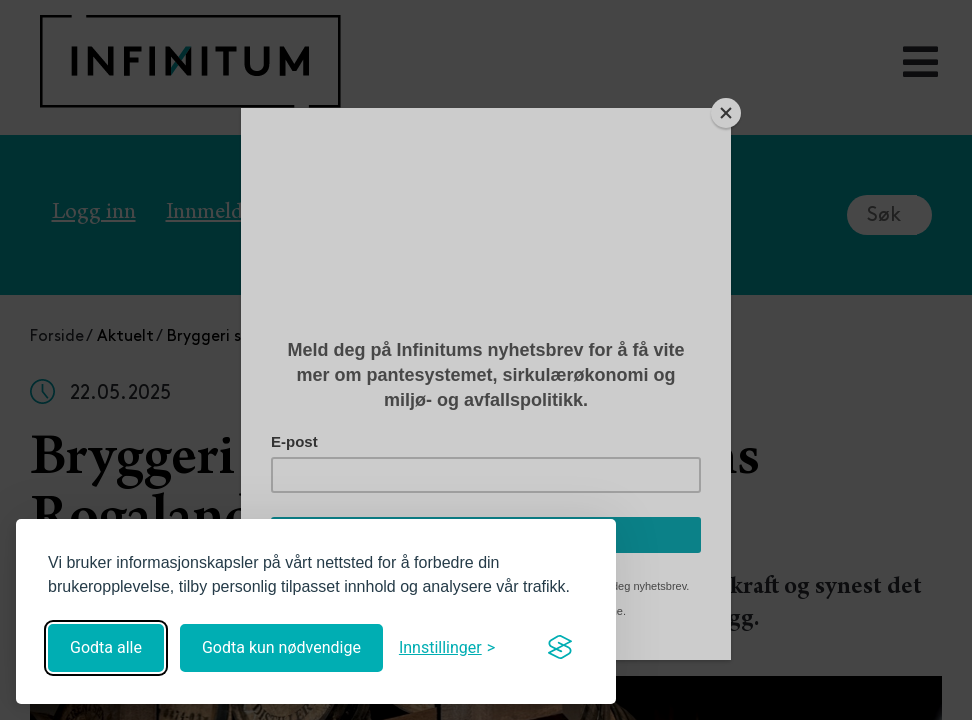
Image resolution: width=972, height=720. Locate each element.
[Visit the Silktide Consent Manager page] (560, 648)
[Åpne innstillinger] (447, 647)
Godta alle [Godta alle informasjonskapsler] (106, 647)
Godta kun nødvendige (281, 647)
